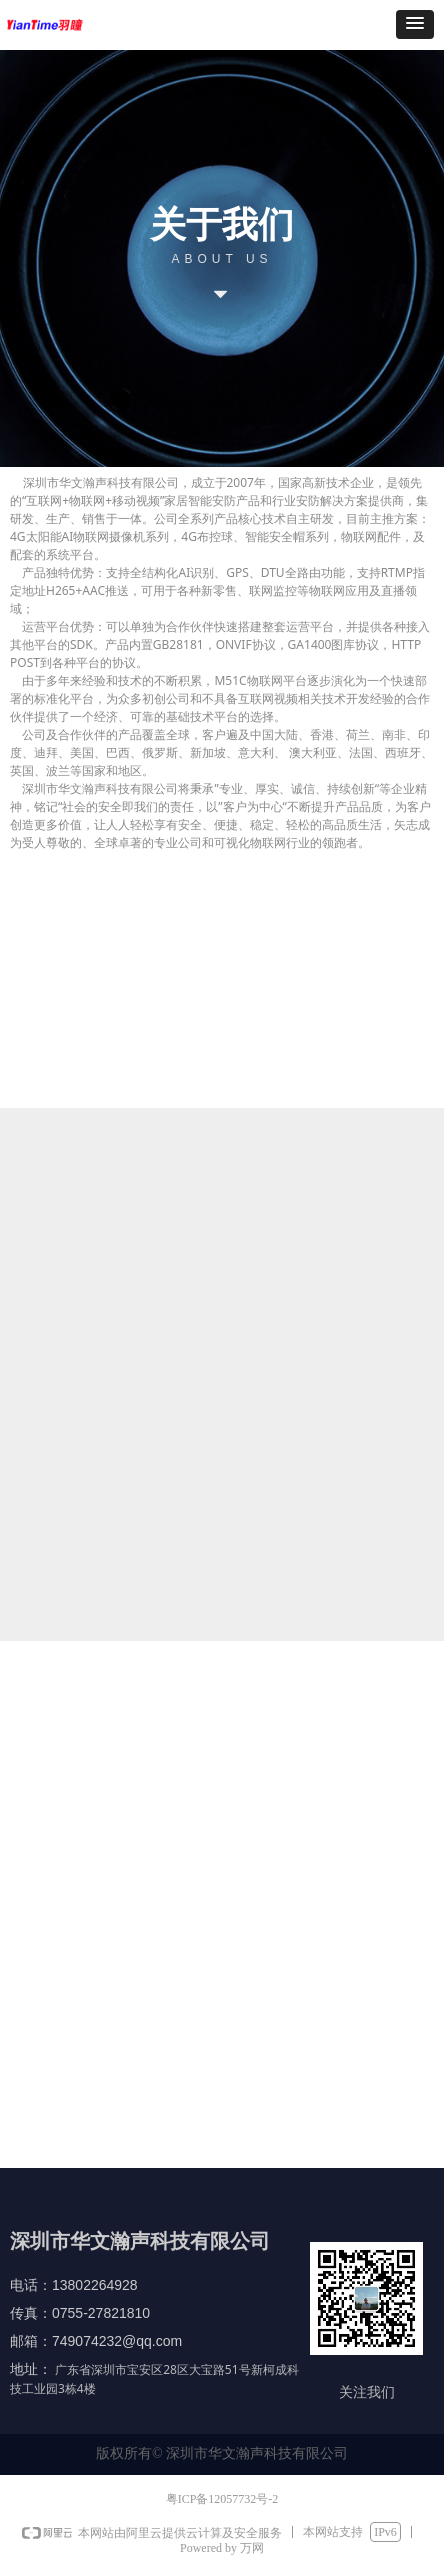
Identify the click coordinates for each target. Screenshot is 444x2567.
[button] (415, 24)
